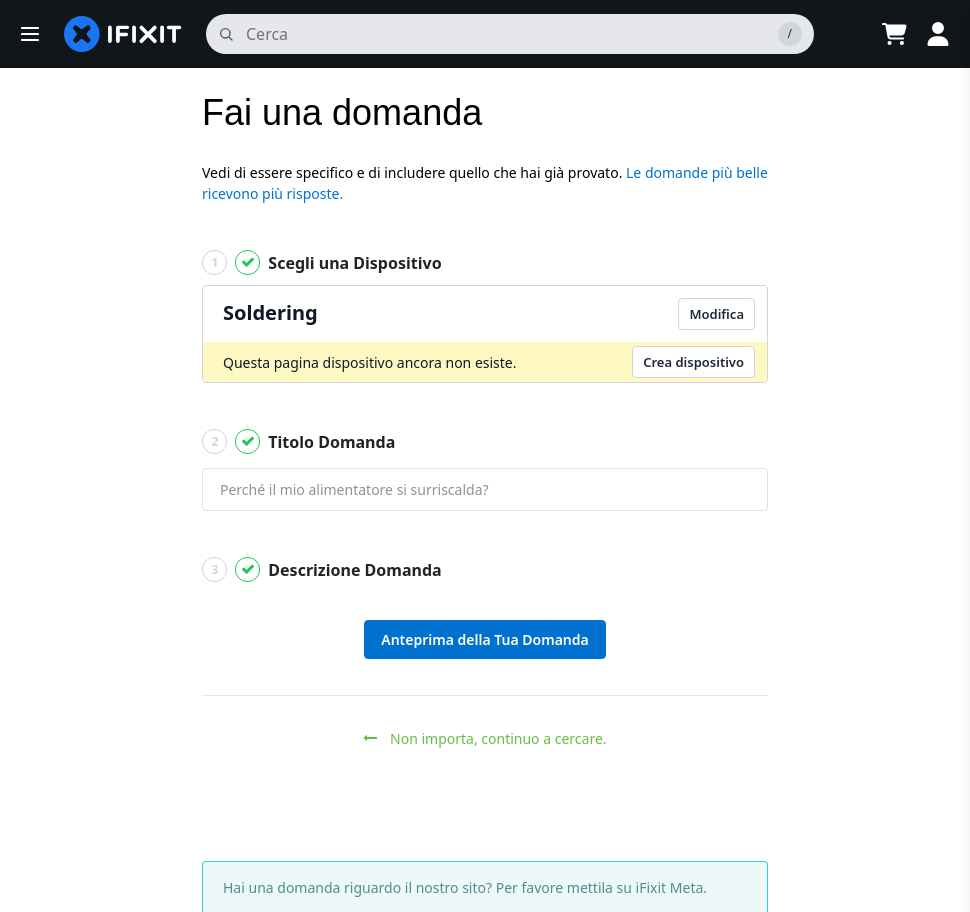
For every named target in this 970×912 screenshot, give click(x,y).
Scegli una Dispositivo (322, 262)
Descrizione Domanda (322, 569)
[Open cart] (894, 34)
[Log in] (938, 34)
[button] (30, 34)
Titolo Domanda (298, 441)
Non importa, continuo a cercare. (484, 738)
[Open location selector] (844, 34)
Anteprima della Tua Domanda (484, 639)
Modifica (716, 314)
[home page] (123, 34)
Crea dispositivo (693, 362)
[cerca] (510, 34)
